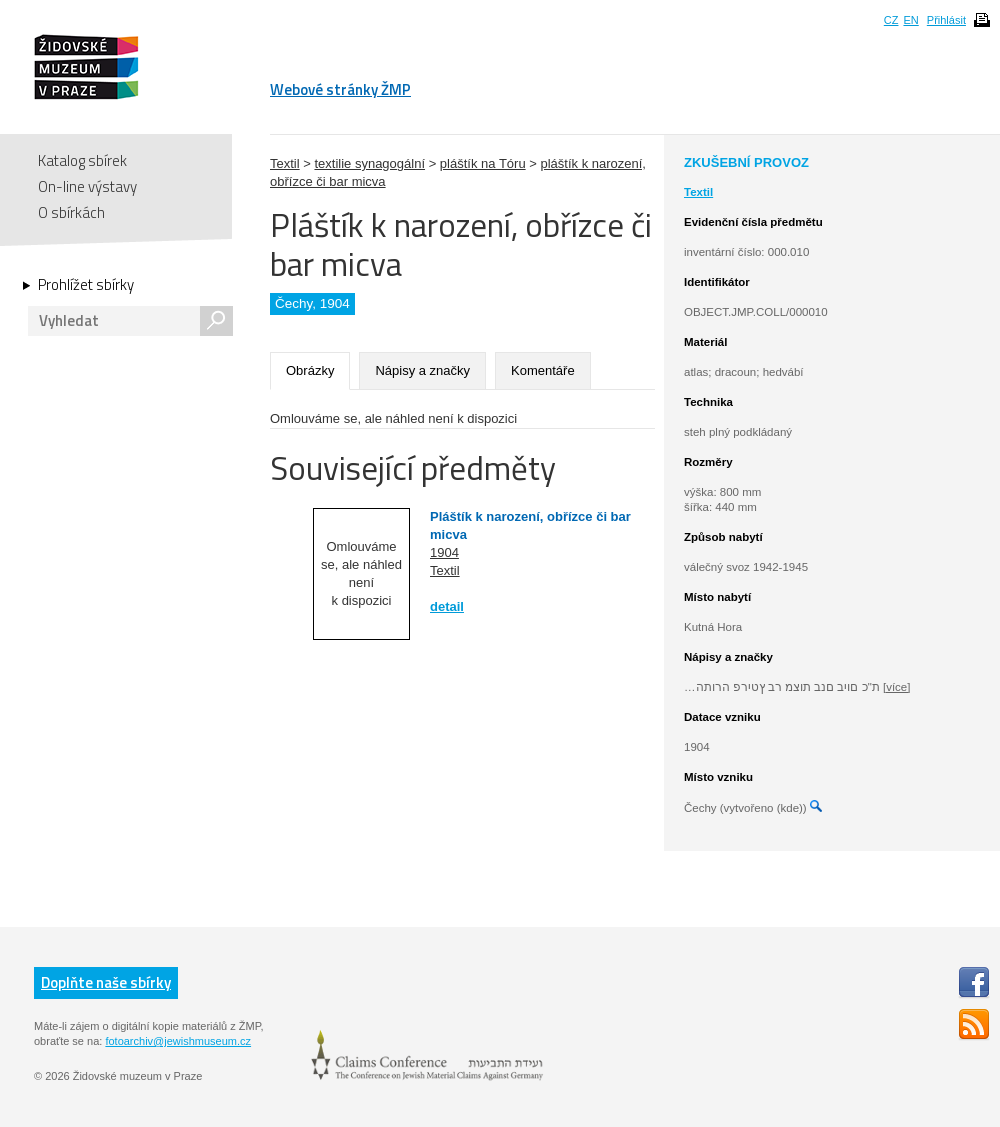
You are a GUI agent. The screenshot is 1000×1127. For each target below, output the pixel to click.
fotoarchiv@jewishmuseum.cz (178, 1041)
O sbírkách (71, 212)
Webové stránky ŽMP (340, 89)
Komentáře (543, 370)
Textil (285, 163)
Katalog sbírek (82, 160)
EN (910, 20)
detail (447, 606)
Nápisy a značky (422, 370)
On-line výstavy (87, 186)
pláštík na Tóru (483, 163)
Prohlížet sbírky (86, 285)
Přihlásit (946, 20)
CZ (891, 20)
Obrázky (310, 370)
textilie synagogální (369, 163)
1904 (444, 552)
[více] (896, 687)
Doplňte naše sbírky (106, 982)
